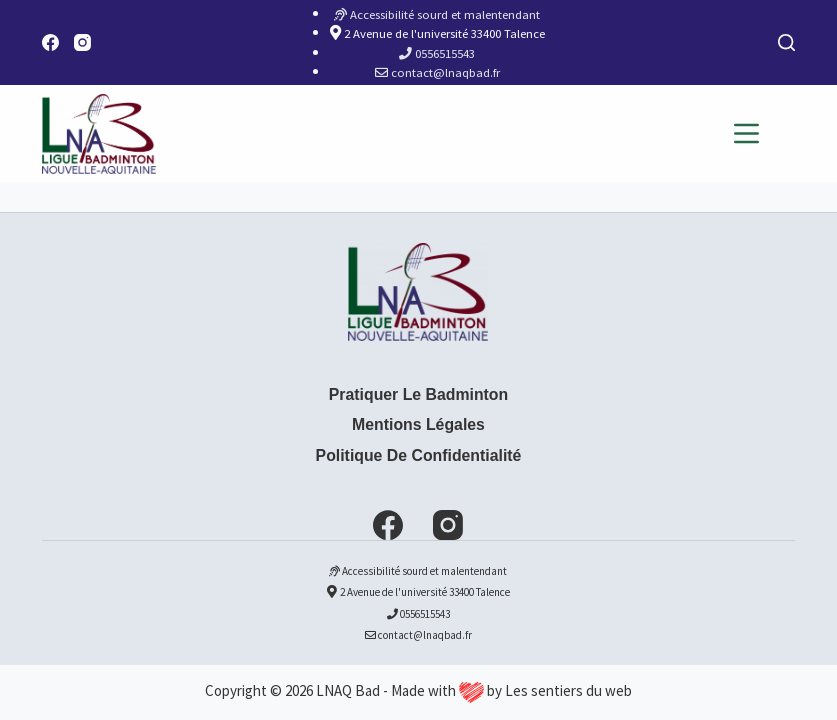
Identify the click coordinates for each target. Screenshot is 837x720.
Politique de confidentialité (419, 455)
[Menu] (746, 133)
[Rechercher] (786, 42)
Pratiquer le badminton (418, 394)
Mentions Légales (418, 424)
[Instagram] (82, 42)
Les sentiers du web (568, 690)
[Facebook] (50, 42)
